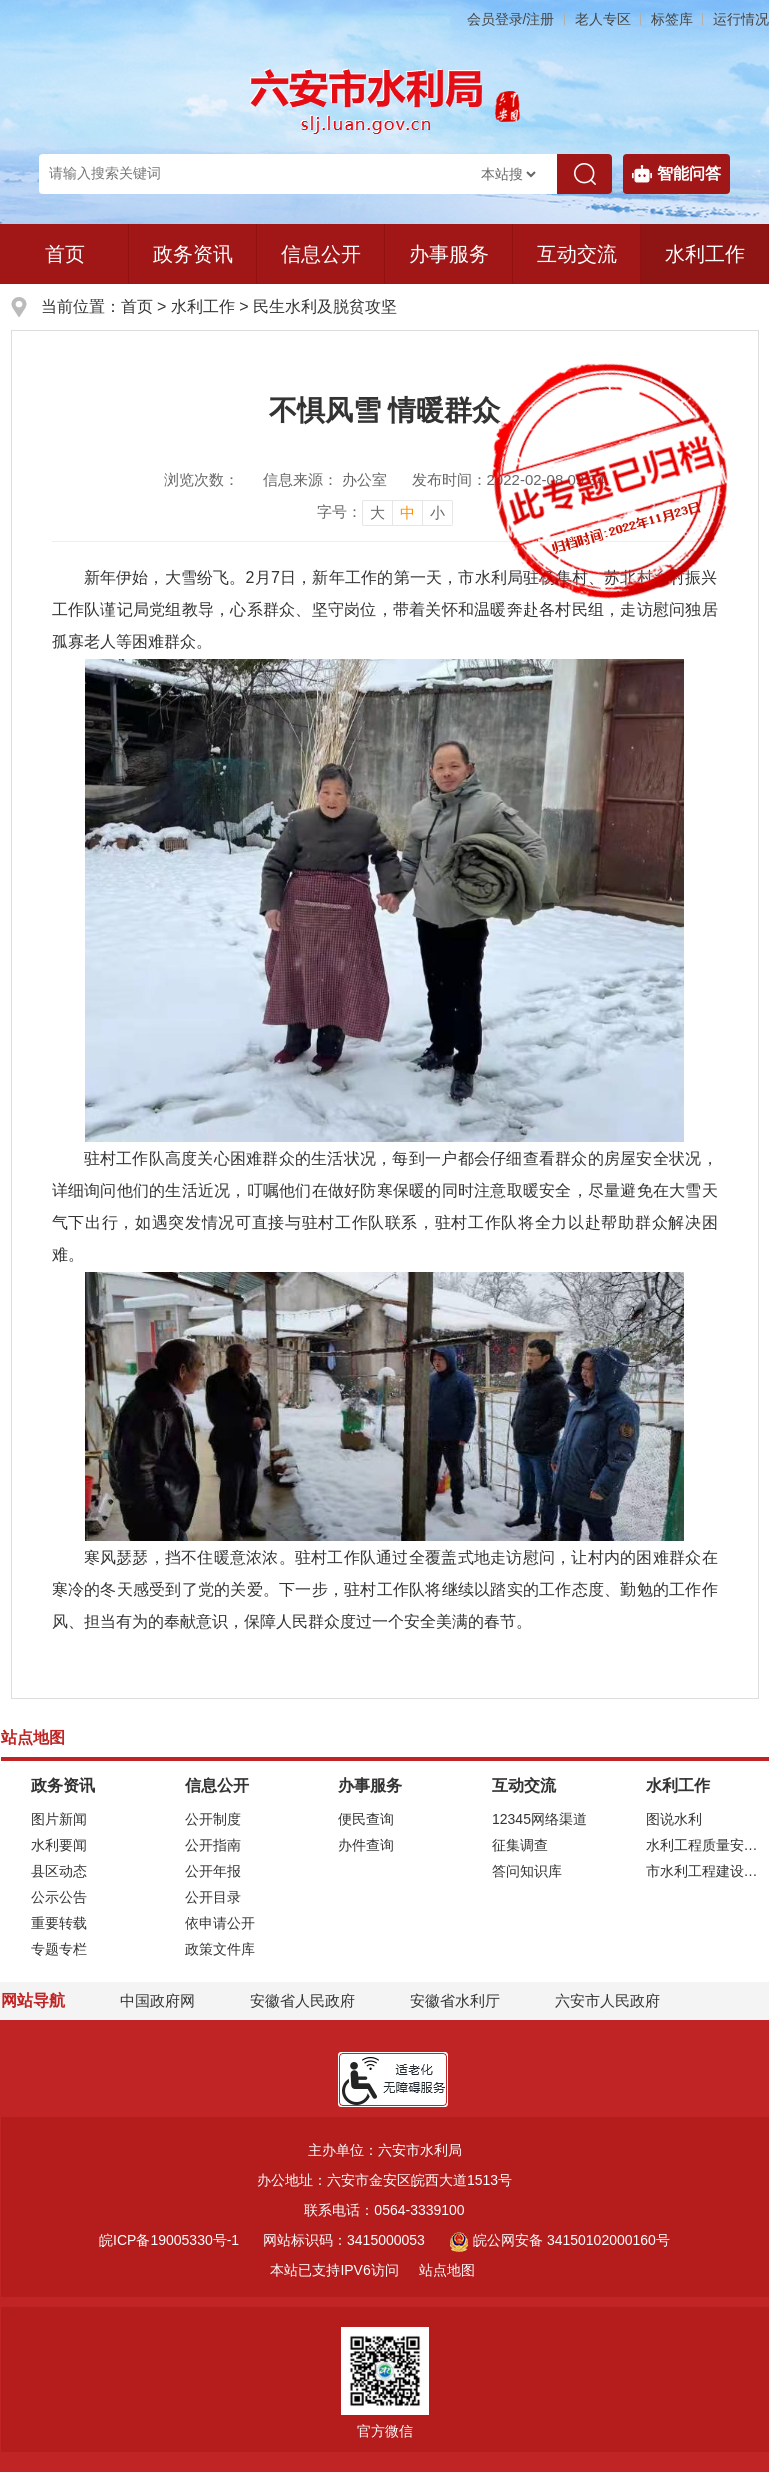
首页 (65, 254)
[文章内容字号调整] (385, 512)
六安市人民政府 (607, 2000)
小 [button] (437, 512)
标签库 (672, 19)
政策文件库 (220, 1949)
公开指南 (213, 1845)
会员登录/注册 (511, 19)
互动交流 (577, 254)
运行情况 (741, 19)
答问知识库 (527, 1871)
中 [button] (407, 512)
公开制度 (213, 1819)
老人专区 (603, 19)
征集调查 (520, 1845)
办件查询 (366, 1845)
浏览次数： (201, 479)
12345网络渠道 (539, 1819)
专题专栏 (59, 1949)
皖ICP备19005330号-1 (169, 2240)
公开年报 (213, 1871)
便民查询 (366, 1819)
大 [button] (377, 512)
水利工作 (203, 306)
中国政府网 (157, 2000)
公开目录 (213, 1897)
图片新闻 (59, 1819)
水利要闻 (59, 1845)
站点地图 (447, 2270)
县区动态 (59, 1871)
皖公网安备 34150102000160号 (559, 2240)
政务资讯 (193, 254)
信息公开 (321, 254)
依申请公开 (220, 1923)
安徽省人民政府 (302, 2000)
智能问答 (676, 174)
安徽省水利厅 (455, 2000)
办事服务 (449, 254)
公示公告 (59, 1897)
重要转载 (59, 1923)
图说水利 (674, 1819)
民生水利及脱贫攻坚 (325, 306)
